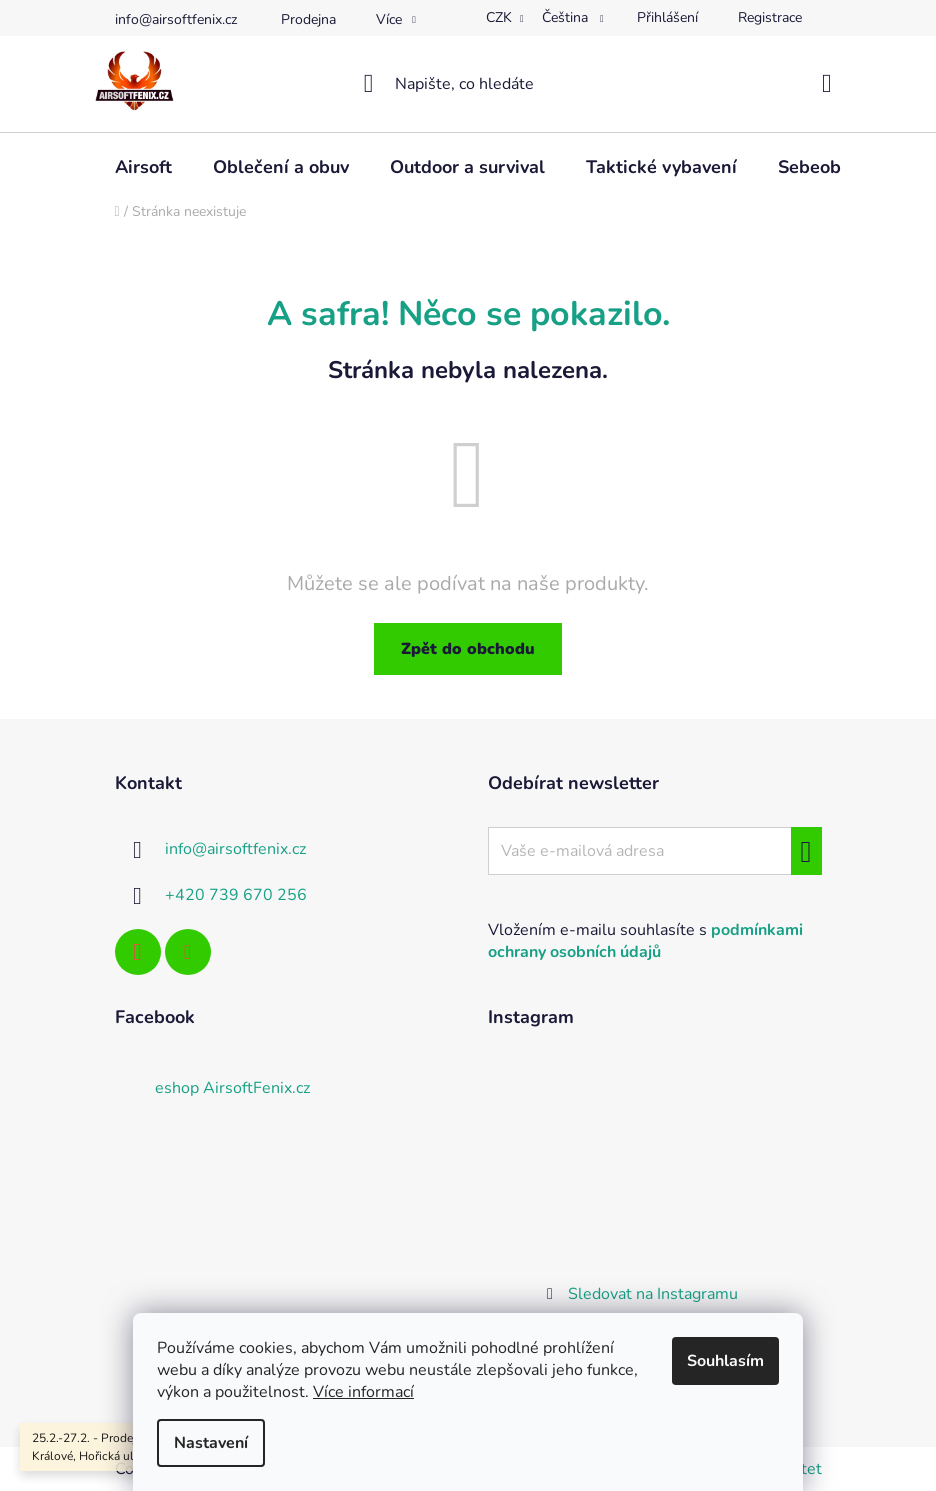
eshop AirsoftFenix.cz (232, 1088)
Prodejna (308, 19)
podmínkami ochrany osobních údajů (645, 941)
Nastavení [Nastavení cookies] (211, 1443)
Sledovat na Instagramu (653, 1294)
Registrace (770, 17)
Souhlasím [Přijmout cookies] (725, 1361)
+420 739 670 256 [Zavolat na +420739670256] (236, 895)
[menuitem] (143, 167)
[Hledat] (468, 84)
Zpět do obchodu (468, 649)
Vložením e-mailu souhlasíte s (645, 941)
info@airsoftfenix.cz (176, 19)
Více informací (363, 1392)
